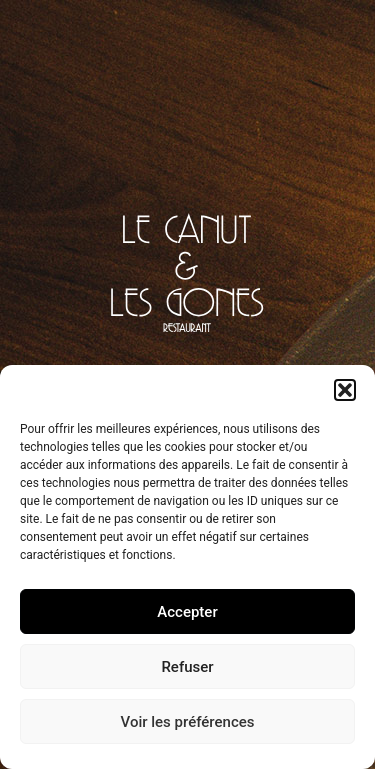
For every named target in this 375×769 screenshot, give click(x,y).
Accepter (187, 612)
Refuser (187, 667)
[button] (345, 390)
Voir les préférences (188, 722)
